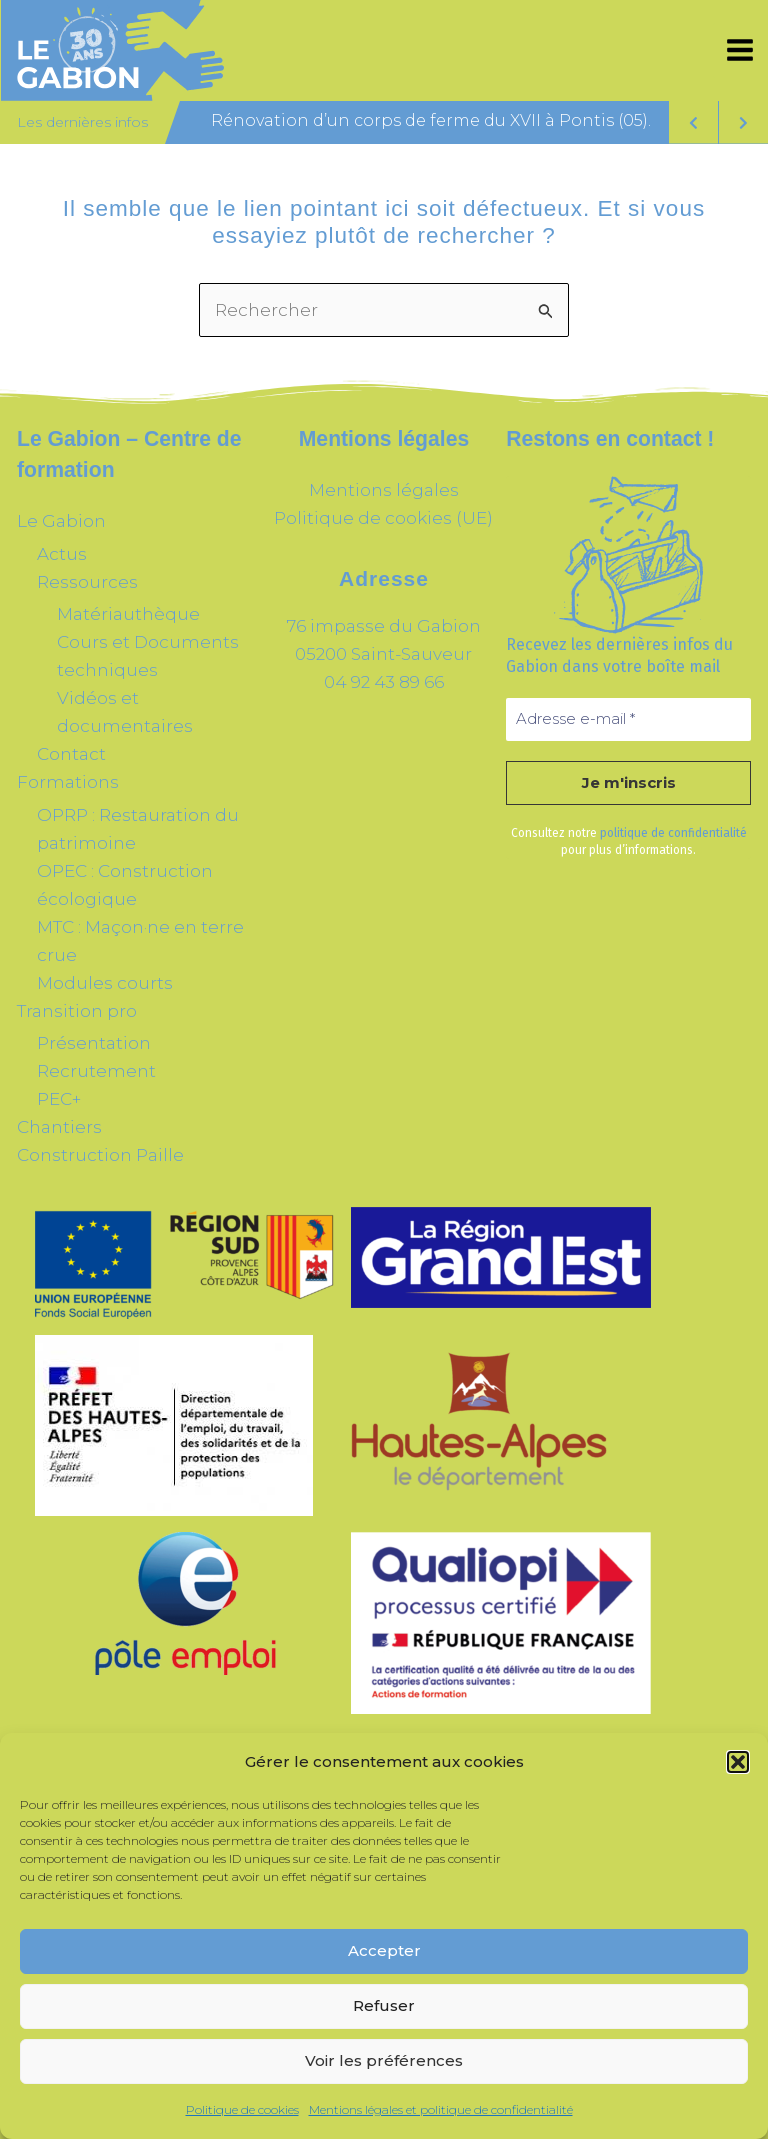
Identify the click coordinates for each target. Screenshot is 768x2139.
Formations (68, 782)
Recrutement (96, 1071)
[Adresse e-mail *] (628, 719)
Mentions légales (384, 490)
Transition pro (77, 1011)
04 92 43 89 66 (384, 682)
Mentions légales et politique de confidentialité (441, 2109)
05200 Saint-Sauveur (383, 654)
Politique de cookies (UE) (383, 518)
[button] (738, 1762)
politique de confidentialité (673, 833)
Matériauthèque (128, 614)
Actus (62, 554)
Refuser (384, 2005)
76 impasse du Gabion (384, 626)
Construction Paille (100, 1155)
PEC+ (59, 1099)
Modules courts (105, 983)
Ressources (87, 582)
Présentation (94, 1043)
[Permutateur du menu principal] (741, 51)
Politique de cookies (242, 2109)
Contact (71, 754)
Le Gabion (61, 521)
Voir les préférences (384, 2060)
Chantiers (59, 1127)
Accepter (384, 1950)
